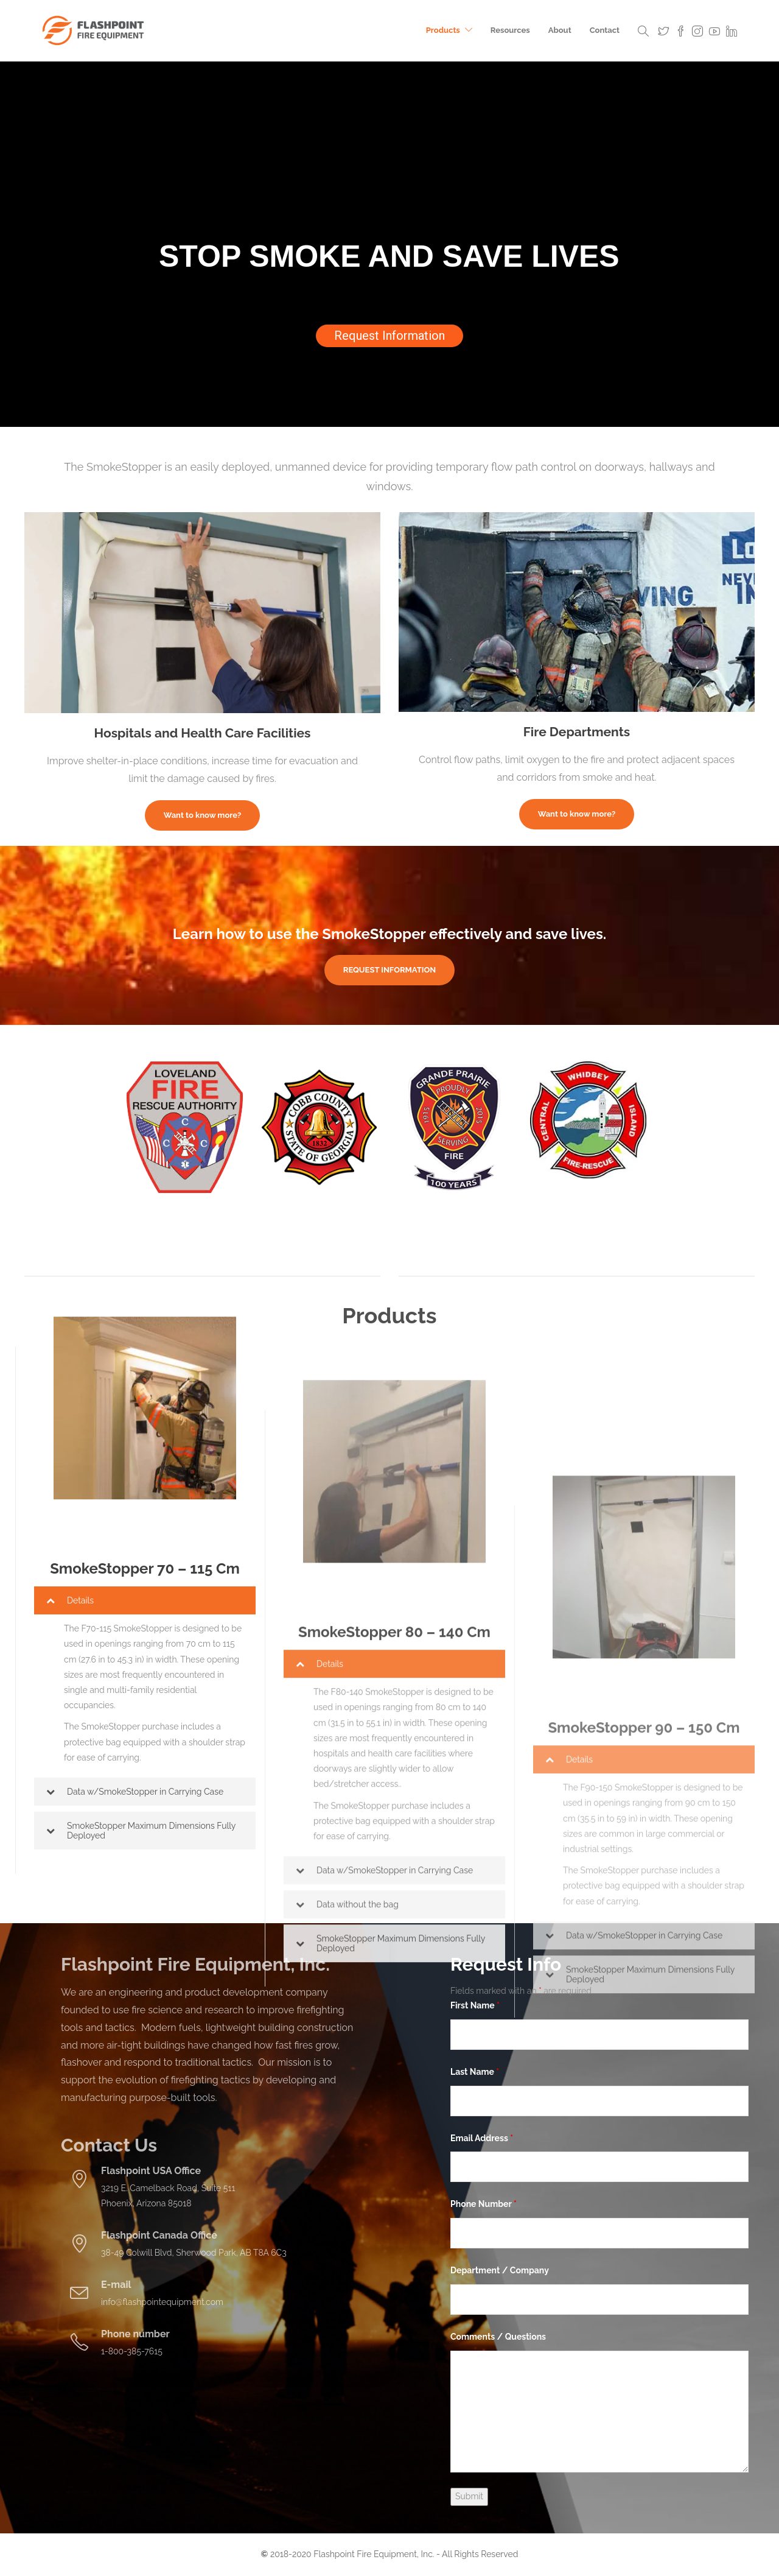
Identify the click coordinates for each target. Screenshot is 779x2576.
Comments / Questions (498, 2337)
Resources (510, 30)
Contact (605, 30)
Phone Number (483, 2204)
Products (443, 30)
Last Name (474, 2072)
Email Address (481, 2138)
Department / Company (499, 2270)
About (559, 30)
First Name (475, 2005)
